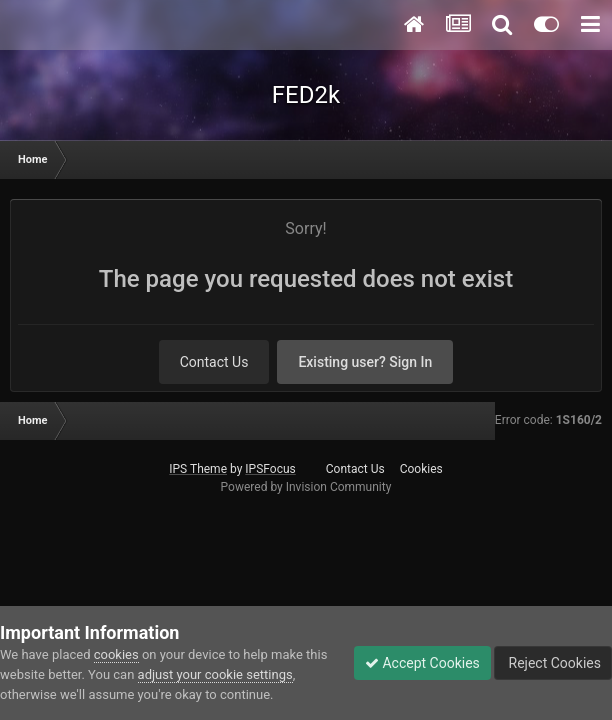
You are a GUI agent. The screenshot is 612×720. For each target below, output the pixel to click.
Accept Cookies (422, 663)
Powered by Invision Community (306, 487)
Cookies (421, 469)
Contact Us (214, 362)
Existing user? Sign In (365, 362)
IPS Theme (198, 469)
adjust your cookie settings (215, 674)
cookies (116, 654)
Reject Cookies (553, 663)
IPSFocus (270, 469)
